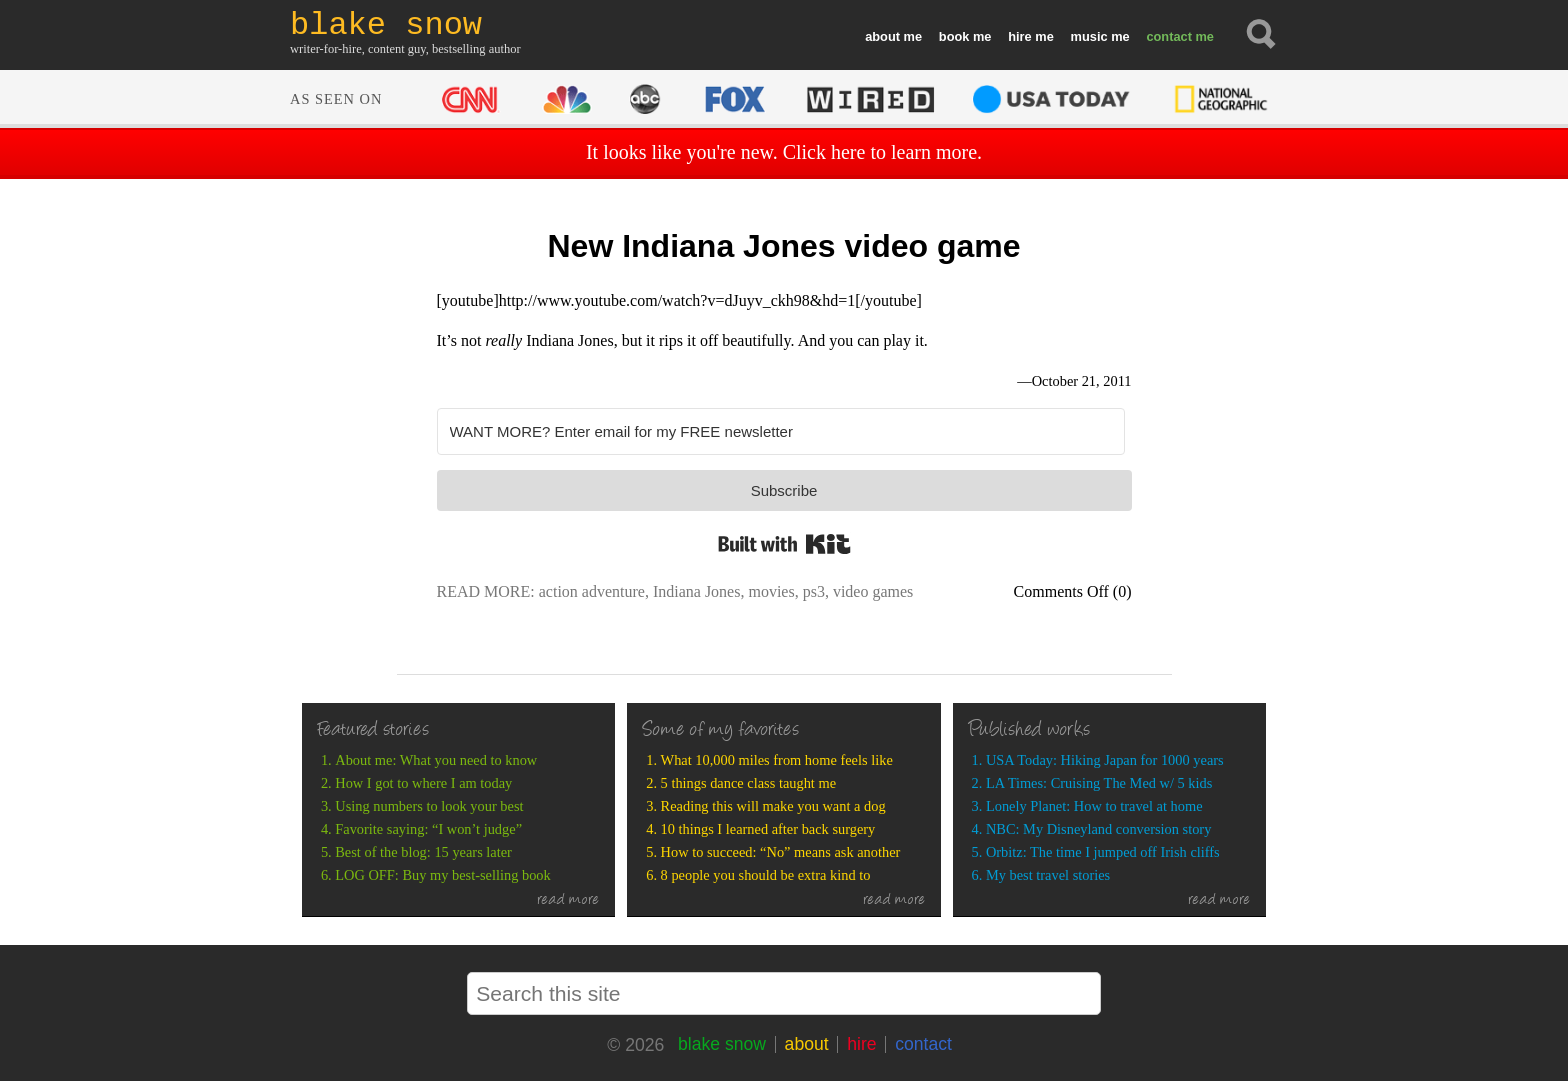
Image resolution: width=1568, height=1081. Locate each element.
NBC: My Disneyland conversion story (1098, 829)
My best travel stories (1048, 875)
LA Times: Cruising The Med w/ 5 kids (1099, 783)
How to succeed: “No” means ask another (781, 852)
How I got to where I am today (423, 783)
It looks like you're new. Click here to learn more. (784, 152)
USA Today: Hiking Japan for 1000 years (1105, 760)
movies (771, 591)
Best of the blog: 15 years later (423, 852)
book (954, 36)
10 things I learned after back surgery (768, 829)
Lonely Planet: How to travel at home (1094, 806)
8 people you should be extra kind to (766, 875)
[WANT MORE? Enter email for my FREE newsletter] (781, 431)
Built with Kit (784, 544)
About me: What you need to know (436, 760)
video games (873, 591)
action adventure (592, 591)
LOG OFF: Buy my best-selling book (442, 875)
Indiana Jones (697, 591)
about (882, 36)
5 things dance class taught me (748, 783)
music (1089, 36)
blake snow (722, 1044)
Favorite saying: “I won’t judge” (428, 829)
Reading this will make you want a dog (773, 806)
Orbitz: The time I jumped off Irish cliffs (1103, 852)
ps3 (814, 591)
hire (1019, 36)
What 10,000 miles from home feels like (777, 760)
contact (1169, 36)
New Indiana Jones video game (783, 246)
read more (568, 901)
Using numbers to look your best (429, 806)
